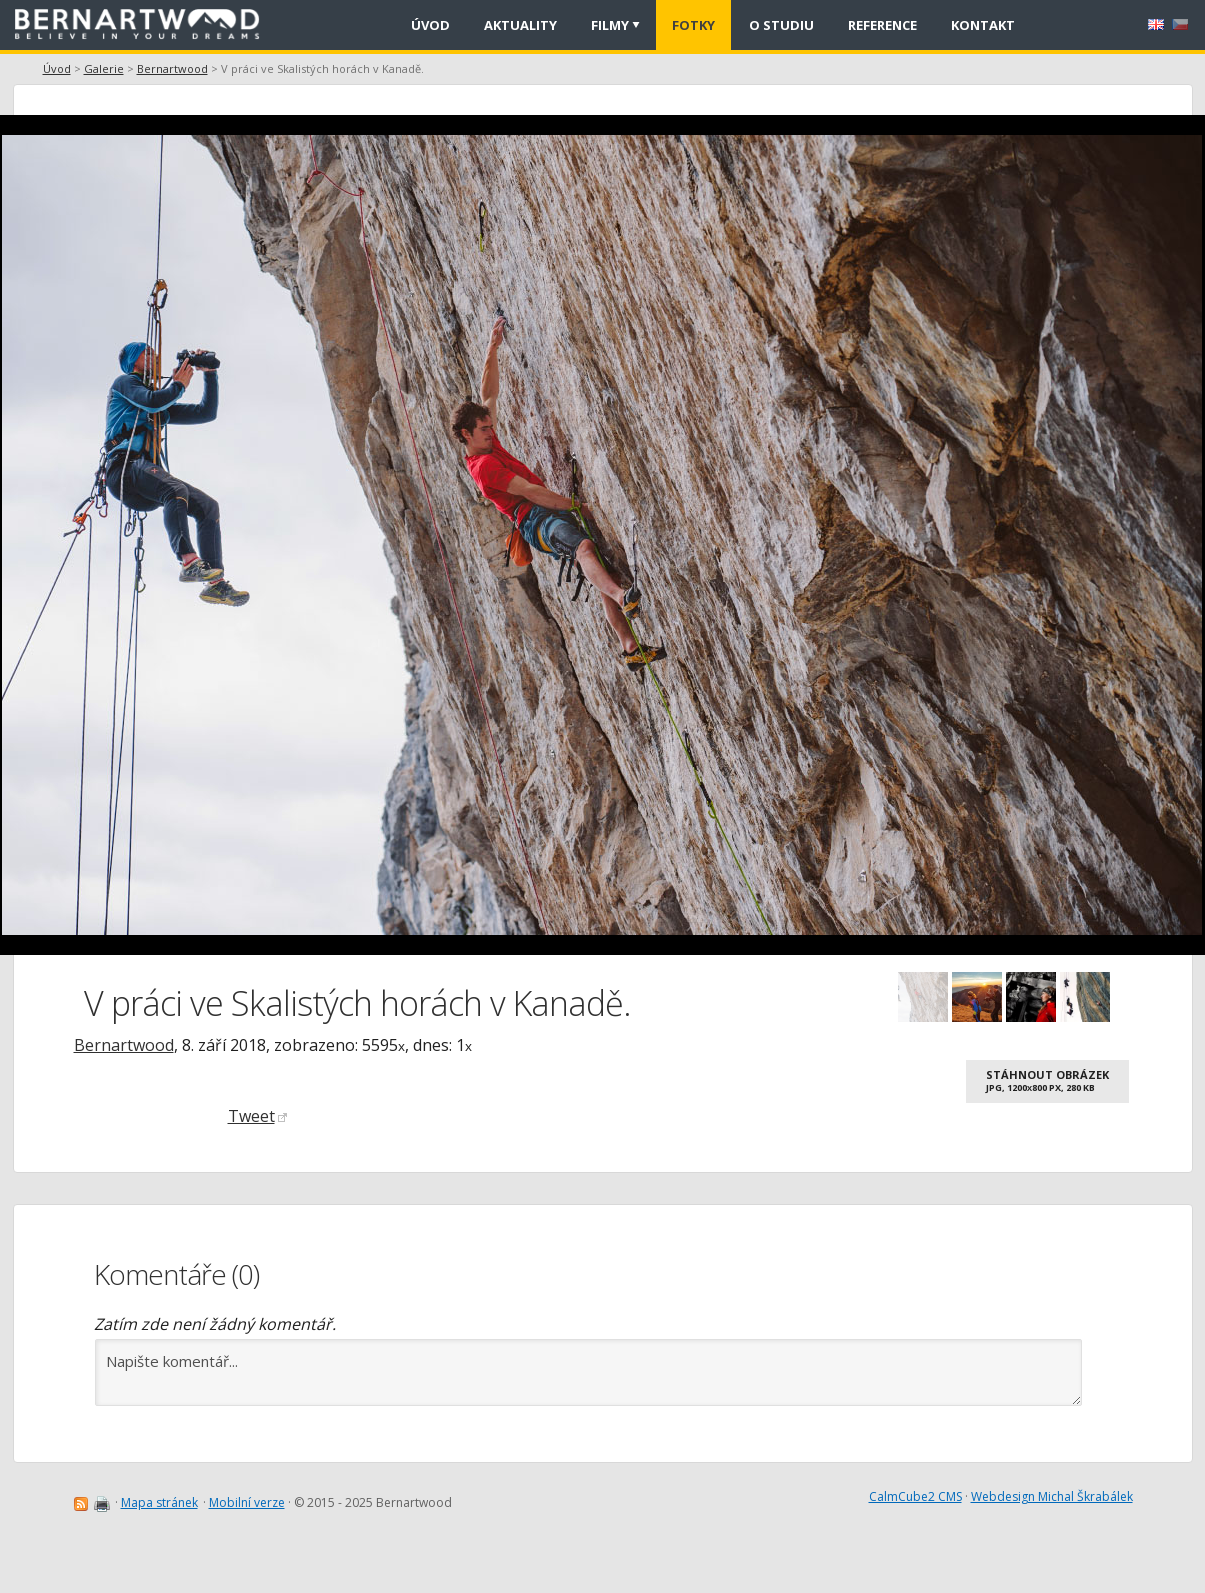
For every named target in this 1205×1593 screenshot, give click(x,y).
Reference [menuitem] (882, 25)
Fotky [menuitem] (693, 25)
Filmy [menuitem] (610, 25)
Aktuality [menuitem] (520, 25)
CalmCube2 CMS (915, 1496)
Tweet (257, 1116)
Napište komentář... (588, 1372)
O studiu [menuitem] (781, 25)
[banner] (144, 25)
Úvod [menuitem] (430, 25)
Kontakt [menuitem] (983, 25)
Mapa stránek (159, 1502)
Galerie (104, 68)
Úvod (57, 68)
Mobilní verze (247, 1502)
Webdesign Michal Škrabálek (1052, 1496)
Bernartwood (172, 68)
